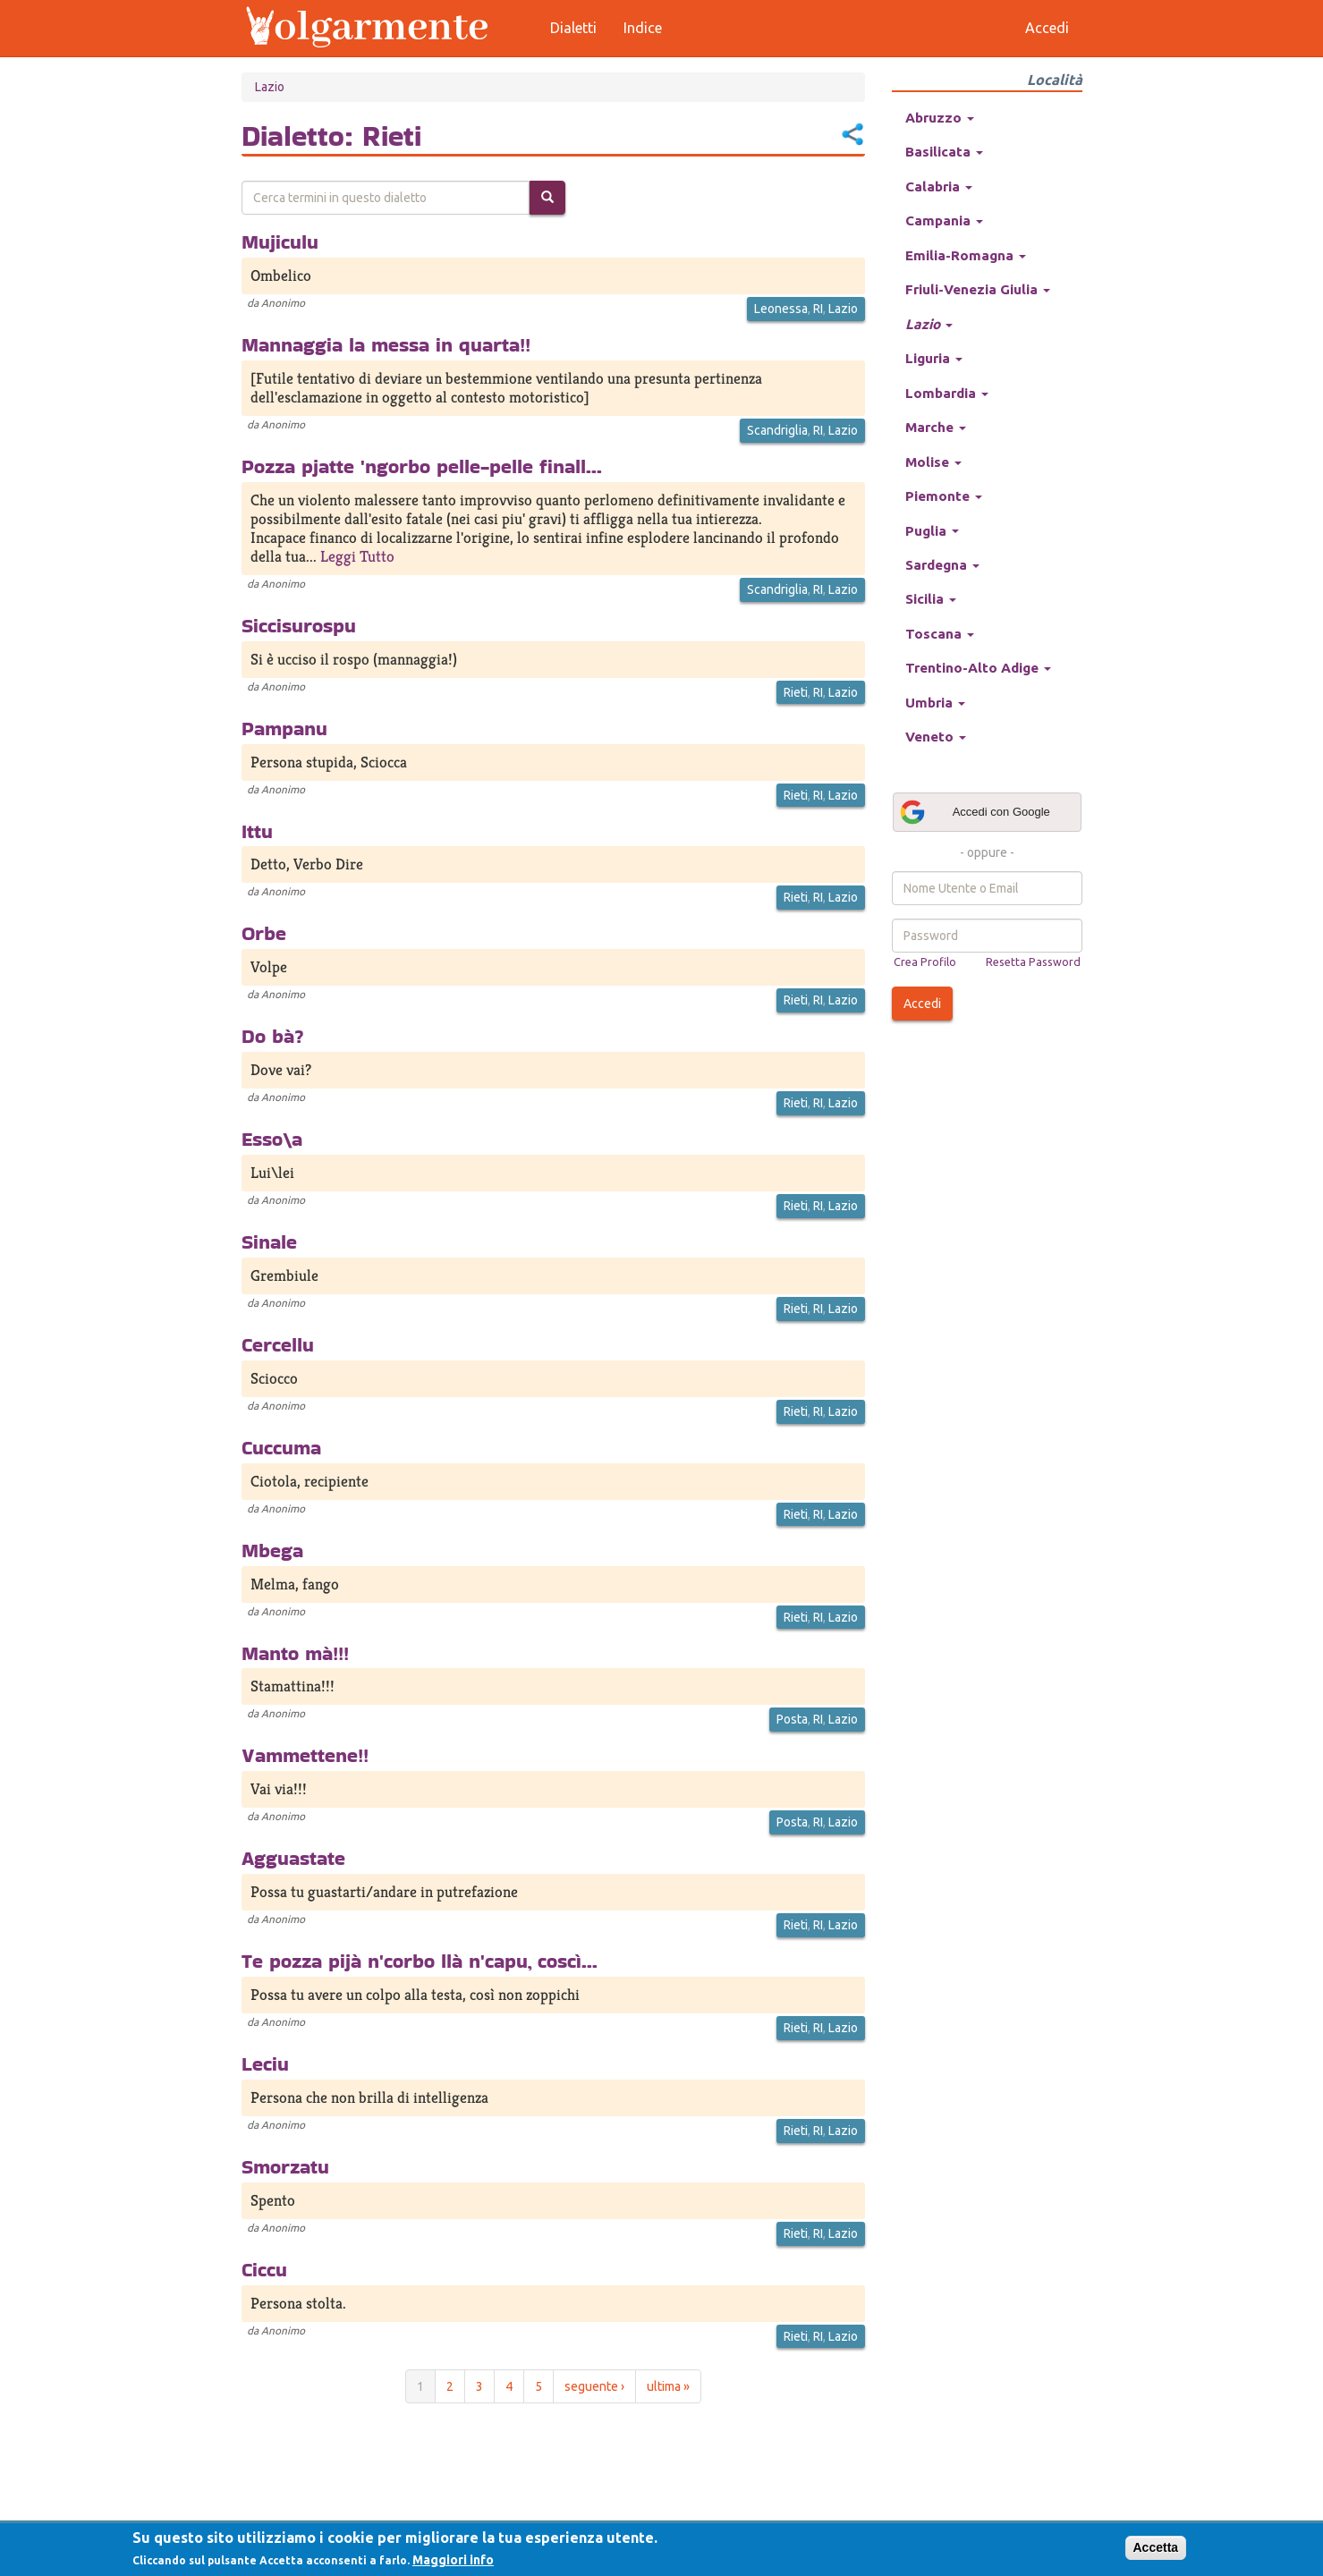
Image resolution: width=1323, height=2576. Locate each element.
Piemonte (943, 496)
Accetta (1156, 2547)
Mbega (272, 1550)
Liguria (934, 358)
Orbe (264, 933)
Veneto (935, 736)
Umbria (935, 702)
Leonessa (781, 308)
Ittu (257, 831)
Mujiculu (280, 241)
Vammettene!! (305, 1755)
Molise (933, 462)
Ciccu (264, 2269)
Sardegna (942, 564)
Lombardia (946, 393)
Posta (792, 1719)
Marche (935, 427)
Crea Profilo (925, 961)
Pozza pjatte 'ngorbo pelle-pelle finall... (422, 466)
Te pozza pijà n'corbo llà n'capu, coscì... (420, 1960)
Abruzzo (939, 117)
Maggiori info (453, 2560)
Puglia (932, 530)
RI (818, 308)
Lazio (269, 87)
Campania (944, 220)
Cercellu (278, 1344)
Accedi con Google (974, 812)
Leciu (265, 2063)
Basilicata (944, 151)
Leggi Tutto (357, 556)
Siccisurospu (299, 625)
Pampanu (284, 728)
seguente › (594, 2386)
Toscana (939, 633)
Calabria (938, 186)
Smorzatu (285, 2166)
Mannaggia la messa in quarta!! (386, 344)
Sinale (269, 1241)
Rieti (796, 692)
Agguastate (293, 1857)
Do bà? (273, 1035)
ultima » (668, 2386)
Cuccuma (281, 1447)
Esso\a (272, 1138)
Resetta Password (1033, 961)
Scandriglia (777, 430)
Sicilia (930, 598)
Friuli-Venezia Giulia (977, 289)
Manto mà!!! (295, 1653)
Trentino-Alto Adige (978, 667)
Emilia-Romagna (965, 255)
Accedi (922, 1003)
